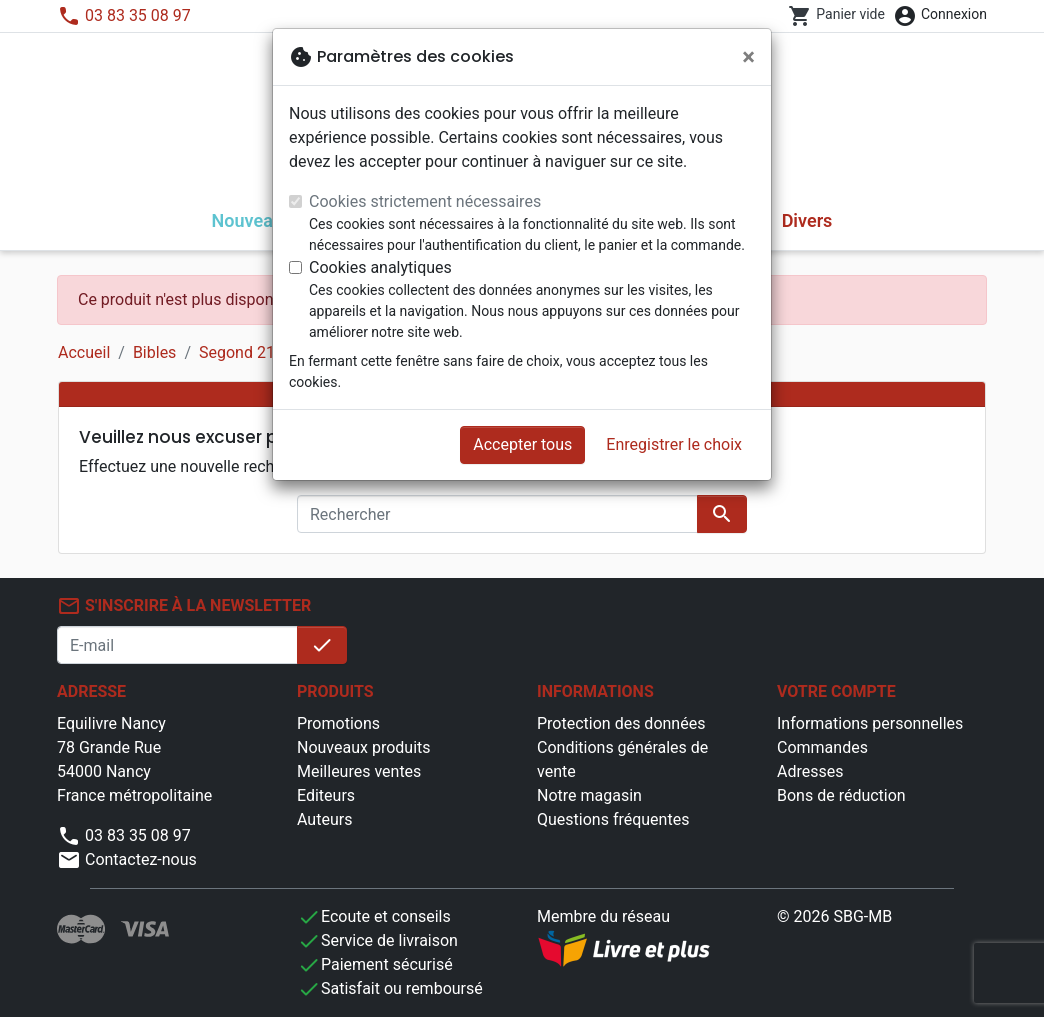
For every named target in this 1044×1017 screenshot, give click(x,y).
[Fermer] (748, 57)
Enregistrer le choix (674, 444)
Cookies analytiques (380, 267)
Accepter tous (522, 444)
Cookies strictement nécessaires (425, 201)
